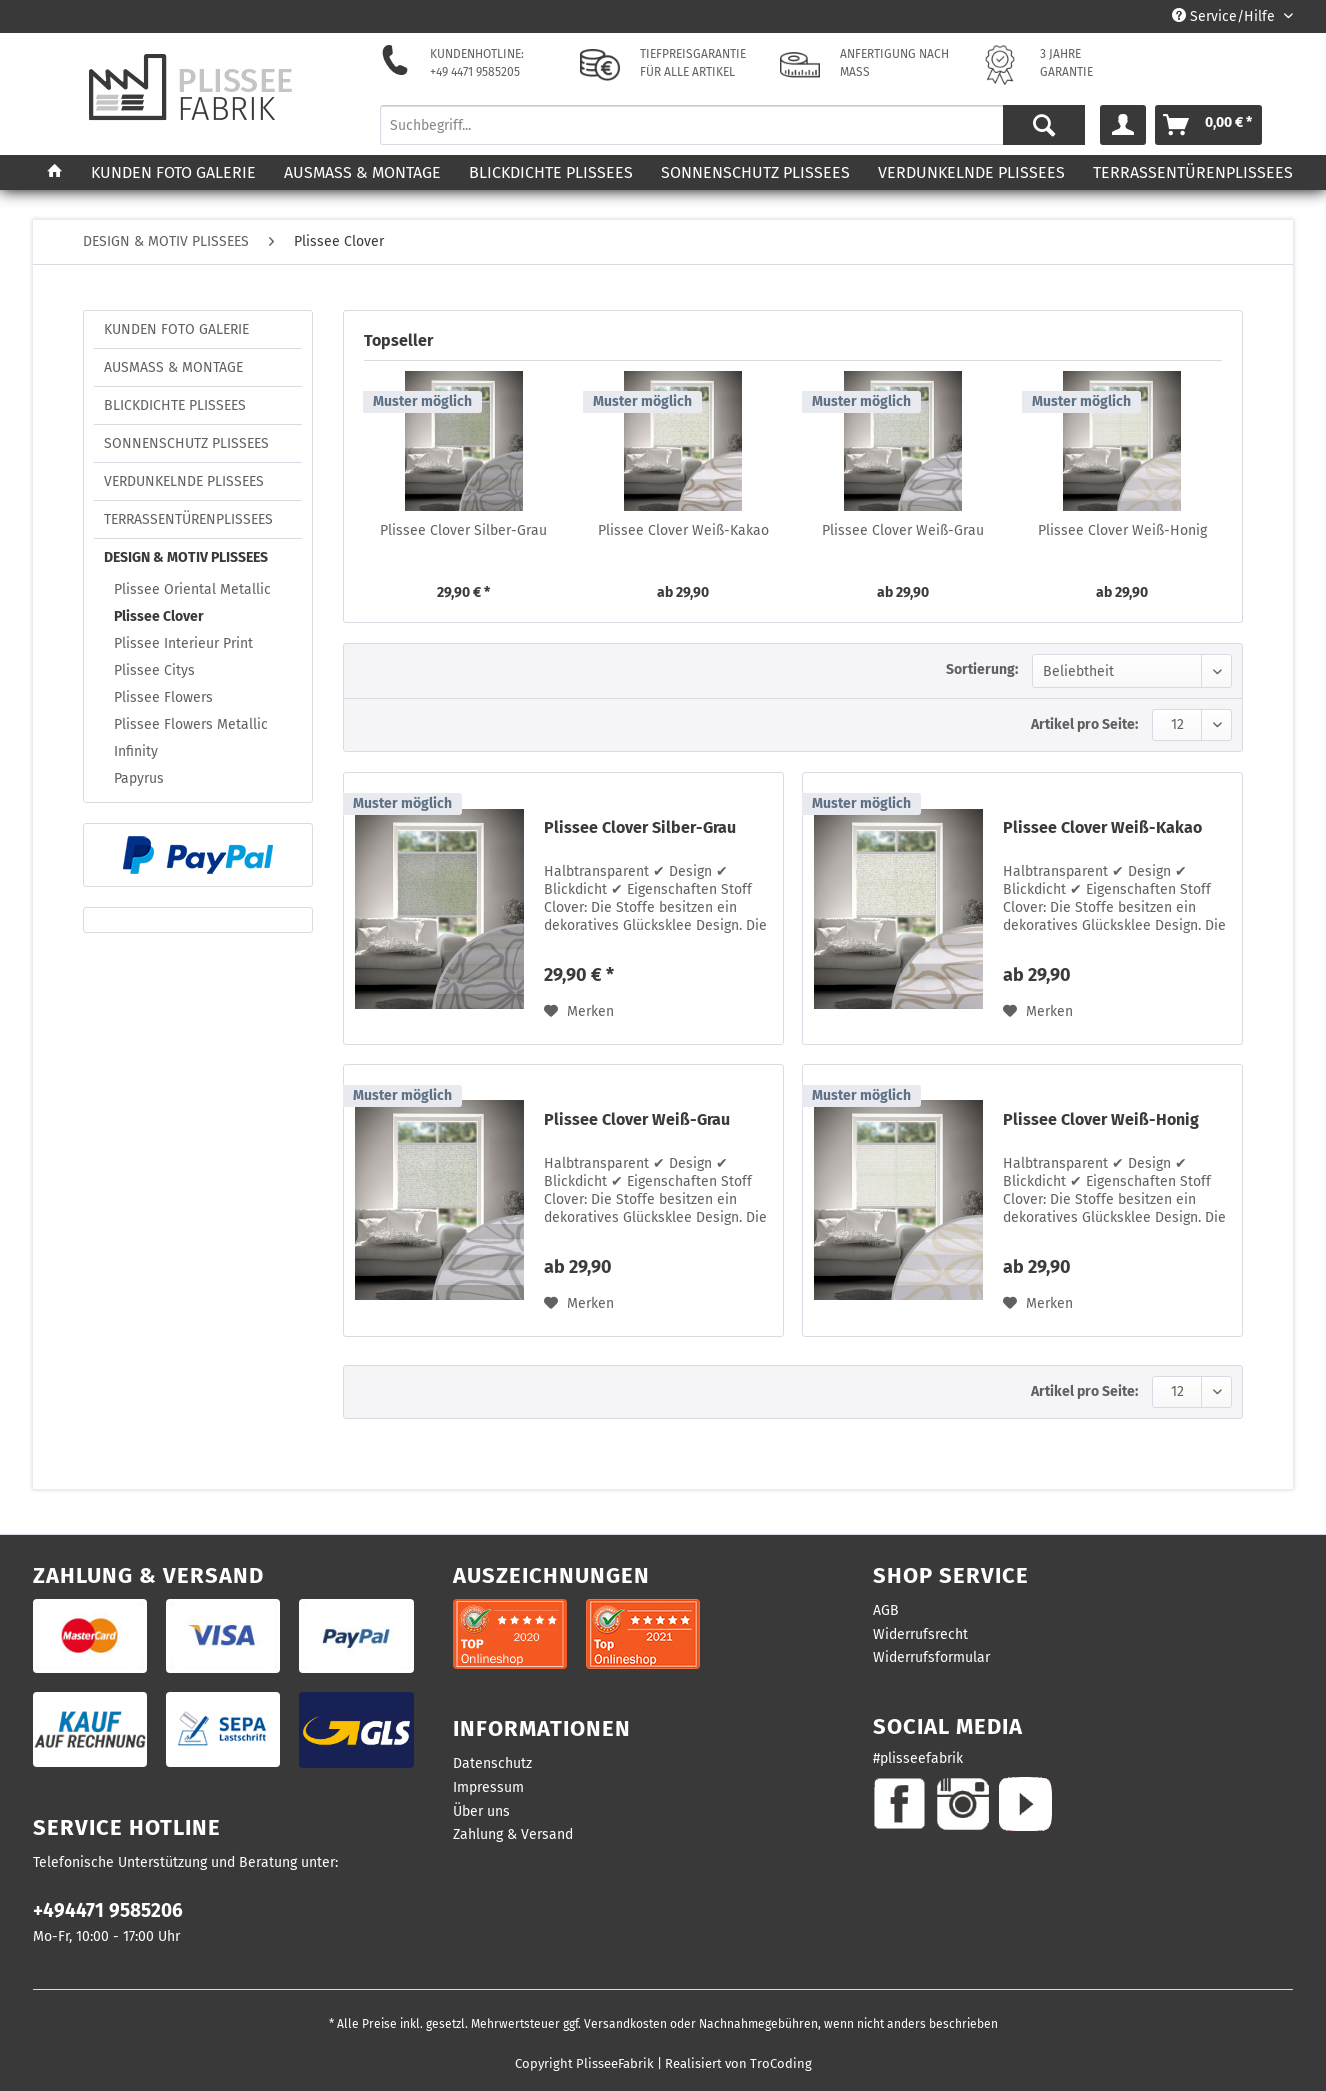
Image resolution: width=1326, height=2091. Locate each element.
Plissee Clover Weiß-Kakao (683, 530)
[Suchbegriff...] (733, 125)
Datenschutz (492, 1763)
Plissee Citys (154, 670)
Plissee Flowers (163, 697)
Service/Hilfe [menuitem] (1225, 16)
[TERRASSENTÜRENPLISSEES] (1193, 172)
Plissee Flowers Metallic (191, 724)
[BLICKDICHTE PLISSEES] (551, 172)
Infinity (136, 751)
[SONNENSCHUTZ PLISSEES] (755, 172)
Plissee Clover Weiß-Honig (1122, 530)
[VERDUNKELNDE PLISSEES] (971, 172)
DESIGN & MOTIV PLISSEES (186, 557)
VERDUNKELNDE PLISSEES (184, 481)
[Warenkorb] (1208, 125)
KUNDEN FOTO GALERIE (176, 329)
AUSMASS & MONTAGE (173, 367)
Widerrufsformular (931, 1657)
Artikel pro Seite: (1084, 724)
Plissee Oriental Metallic (192, 589)
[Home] (55, 172)
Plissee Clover (159, 616)
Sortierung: (982, 669)
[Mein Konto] (1123, 125)
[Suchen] (1044, 125)
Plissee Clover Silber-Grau (463, 530)
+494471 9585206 (108, 1910)
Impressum (488, 1787)
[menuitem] (733, 133)
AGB (886, 1610)
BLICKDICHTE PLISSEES (175, 405)
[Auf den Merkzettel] (579, 1012)
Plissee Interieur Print (183, 643)
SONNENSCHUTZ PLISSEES (186, 443)
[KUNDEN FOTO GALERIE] (173, 172)
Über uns (481, 1811)
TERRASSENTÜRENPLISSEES (188, 519)
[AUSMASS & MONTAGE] (362, 172)
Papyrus (139, 778)
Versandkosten (625, 2024)
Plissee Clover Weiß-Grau (903, 530)
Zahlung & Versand (513, 1834)
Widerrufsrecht (920, 1634)
